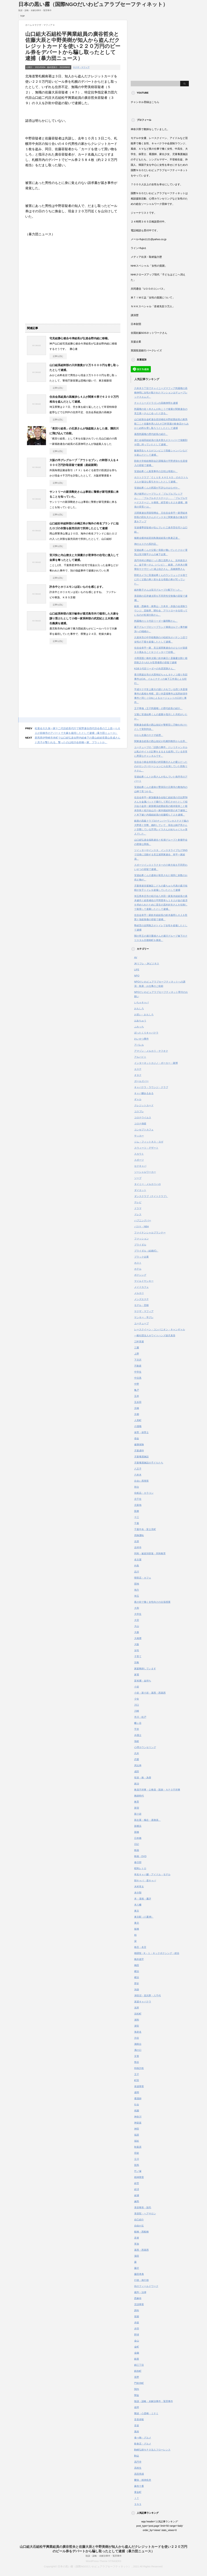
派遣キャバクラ (142, 2001)
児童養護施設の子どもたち (148, 1462)
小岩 (136, 1686)
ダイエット (140, 1190)
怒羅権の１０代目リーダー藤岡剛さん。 (156, 621)
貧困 (136, 2316)
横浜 (136, 1971)
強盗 (136, 1741)
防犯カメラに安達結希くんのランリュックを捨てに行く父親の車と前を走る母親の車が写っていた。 (160, 579)
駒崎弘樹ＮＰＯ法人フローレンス (152, 2449)
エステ (137, 1069)
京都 (136, 1414)
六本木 (137, 1474)
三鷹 (136, 1347)
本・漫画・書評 (142, 1898)
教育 (136, 1801)
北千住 (137, 1499)
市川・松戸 (140, 1717)
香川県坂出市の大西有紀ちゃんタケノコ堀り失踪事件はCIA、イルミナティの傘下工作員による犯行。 (160, 679)
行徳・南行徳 (141, 2280)
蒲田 (136, 2256)
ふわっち (139, 1026)
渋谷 (136, 2038)
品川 (136, 1571)
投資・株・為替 (142, 1777)
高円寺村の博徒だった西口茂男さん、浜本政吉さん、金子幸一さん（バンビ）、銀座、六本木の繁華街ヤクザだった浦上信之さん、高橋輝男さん (160, 564)
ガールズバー (141, 1081)
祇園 (136, 2110)
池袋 (136, 1989)
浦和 (136, 2019)
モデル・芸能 (141, 1305)
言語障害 (139, 2304)
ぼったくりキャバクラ (146, 1032)
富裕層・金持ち (142, 1680)
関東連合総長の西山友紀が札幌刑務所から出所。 (160, 741)
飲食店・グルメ (142, 2443)
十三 (136, 1517)
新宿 (136, 1807)
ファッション (141, 1238)
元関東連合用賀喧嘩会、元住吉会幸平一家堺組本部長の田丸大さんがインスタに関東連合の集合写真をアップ (160, 517)
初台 (136, 1486)
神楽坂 (137, 2122)
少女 (136, 1698)
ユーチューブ (141, 1323)
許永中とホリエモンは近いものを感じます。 (77, 586)
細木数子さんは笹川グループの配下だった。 (158, 589)
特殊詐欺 (139, 2068)
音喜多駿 (139, 2419)
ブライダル (140, 1244)
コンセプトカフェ (144, 1129)
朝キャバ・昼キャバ (145, 1880)
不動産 (137, 1365)
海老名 (137, 2031)
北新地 (137, 1505)
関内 (136, 2389)
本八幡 (137, 1904)
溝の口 (137, 2050)
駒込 (136, 2455)
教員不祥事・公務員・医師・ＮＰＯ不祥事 (157, 1789)
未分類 (137, 1892)
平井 (136, 1729)
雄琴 (136, 2407)
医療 (136, 1511)
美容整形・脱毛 (142, 2207)
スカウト (139, 1153)
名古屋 (137, 1559)
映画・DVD (140, 1856)
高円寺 (137, 2461)
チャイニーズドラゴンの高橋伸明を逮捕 (156, 403)
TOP (22, 16)
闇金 (136, 2395)
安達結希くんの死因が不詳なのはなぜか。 (157, 487)
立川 (136, 2159)
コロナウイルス (142, 1117)
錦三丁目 (139, 2365)
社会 (136, 2104)
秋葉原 (137, 2147)
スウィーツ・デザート (146, 1147)
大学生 (137, 1614)
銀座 (136, 2358)
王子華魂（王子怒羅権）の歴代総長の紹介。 (158, 708)
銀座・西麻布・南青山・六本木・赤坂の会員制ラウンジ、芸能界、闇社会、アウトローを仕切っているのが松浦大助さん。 (160, 610)
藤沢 (136, 2268)
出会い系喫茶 (141, 1480)
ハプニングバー (142, 1220)
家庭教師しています (145, 1668)
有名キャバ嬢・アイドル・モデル (152, 1874)
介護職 (137, 1426)
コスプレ (139, 1111)
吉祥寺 (137, 1547)
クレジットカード (144, 1105)
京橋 (136, 1408)
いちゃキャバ (141, 1002)
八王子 (137, 1468)
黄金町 (137, 2492)
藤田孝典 (139, 2274)
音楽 (136, 2425)
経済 (136, 2189)
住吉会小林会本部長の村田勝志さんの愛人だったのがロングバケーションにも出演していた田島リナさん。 (160, 766)
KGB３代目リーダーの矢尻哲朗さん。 (155, 668)
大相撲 (137, 1638)
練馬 (136, 2201)
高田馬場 (139, 2474)
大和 (136, 1608)
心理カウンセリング (145, 1747)
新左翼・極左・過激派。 (147, 1820)
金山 (136, 2340)
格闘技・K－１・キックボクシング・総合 (156, 1953)
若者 (136, 2237)
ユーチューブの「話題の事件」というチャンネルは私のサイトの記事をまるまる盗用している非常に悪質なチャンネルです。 (160, 751)
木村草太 (139, 1886)
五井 (136, 1396)
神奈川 (137, 2116)
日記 (136, 1844)
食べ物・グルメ (142, 2437)
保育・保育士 (141, 1432)
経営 (136, 2183)
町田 (136, 2080)
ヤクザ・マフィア (81, 67)
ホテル (137, 1268)
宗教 (136, 1662)
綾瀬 (136, 2195)
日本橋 (137, 1838)
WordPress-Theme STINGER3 (103, 2561)
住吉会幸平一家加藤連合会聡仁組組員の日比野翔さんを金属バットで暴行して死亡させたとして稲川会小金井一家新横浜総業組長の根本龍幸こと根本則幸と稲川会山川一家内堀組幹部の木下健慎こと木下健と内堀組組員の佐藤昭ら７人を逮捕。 (160, 806)
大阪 (136, 1644)
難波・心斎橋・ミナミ (146, 2413)
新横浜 (137, 1826)
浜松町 (137, 2013)
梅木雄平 (139, 1959)
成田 (136, 1771)
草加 (136, 2243)
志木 (136, 1753)
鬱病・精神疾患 (142, 2480)
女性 (136, 1650)
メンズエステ (141, 1299)
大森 (136, 1632)
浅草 (136, 2007)
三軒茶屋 (139, 1341)
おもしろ (139, 1008)
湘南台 (137, 2044)
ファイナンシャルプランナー (150, 1232)
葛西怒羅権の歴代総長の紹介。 (151, 434)
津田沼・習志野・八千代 (147, 1995)
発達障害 (139, 2086)
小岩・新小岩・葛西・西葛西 (150, 1692)
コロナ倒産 (140, 1123)
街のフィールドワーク (146, 2286)
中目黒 (137, 1377)
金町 (136, 2346)
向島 (136, 1565)
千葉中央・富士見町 (145, 1529)
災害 (136, 2056)
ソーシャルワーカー (145, 1172)
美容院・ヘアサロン (145, 2213)
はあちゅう (140, 1020)
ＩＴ (136, 2498)
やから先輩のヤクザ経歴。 (148, 735)
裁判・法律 (140, 2292)
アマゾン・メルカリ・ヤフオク (151, 1051)
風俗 (136, 2431)
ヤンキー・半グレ (144, 1317)
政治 (136, 1783)
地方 (136, 1589)
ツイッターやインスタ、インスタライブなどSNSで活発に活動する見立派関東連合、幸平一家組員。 (161, 854)
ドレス (137, 1214)
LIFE (136, 969)
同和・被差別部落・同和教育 (150, 1553)
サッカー (139, 1135)
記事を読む (58, 356)
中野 (136, 1384)
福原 (136, 2134)
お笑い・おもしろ (144, 1014)
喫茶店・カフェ (142, 1577)
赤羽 (136, 2328)
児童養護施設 (141, 1456)
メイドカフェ (141, 1287)
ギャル (137, 1099)
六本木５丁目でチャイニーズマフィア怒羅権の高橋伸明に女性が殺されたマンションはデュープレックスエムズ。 (160, 392)
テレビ (137, 1202)
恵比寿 (137, 1765)
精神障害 (139, 2177)
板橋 (136, 1929)
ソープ (137, 1178)
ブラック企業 (141, 1256)
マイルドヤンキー (144, 1281)
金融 (136, 2352)
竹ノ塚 (137, 2171)
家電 (136, 1674)
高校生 (137, 2467)
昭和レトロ (140, 1868)
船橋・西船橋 (141, 2231)
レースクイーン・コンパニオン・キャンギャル (159, 1329)
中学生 (137, 1371)
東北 (136, 1922)
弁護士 (137, 1735)
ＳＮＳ (137, 2504)
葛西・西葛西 (141, 2249)
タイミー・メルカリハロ (147, 1184)
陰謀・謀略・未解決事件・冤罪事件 (153, 2401)
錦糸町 (137, 2371)
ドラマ (137, 1208)
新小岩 (137, 1813)
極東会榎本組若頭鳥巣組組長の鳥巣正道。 (157, 538)
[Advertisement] (51, 276)
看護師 (137, 2098)
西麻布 (137, 2298)
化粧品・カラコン (144, 1493)
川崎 (136, 1711)
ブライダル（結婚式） (146, 1250)
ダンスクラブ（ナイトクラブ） (151, 1196)
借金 (136, 1438)
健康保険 (139, 1444)
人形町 (137, 1420)
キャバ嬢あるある (144, 1093)
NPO (136, 975)
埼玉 (136, 1595)
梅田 (136, 1965)
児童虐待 (139, 1450)
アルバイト (140, 1057)
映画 (136, 1850)
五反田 (137, 1402)
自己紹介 (139, 2219)
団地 (136, 1583)
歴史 (136, 1983)
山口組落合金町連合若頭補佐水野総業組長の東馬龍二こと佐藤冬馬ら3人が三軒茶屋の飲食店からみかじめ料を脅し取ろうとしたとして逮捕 (161, 423)
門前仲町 (139, 2383)
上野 (136, 1353)
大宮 (136, 1620)
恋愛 (136, 1759)
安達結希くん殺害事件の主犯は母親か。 (156, 471)
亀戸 (136, 1390)
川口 (136, 1704)
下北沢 (137, 1359)
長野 (136, 2377)
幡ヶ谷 (137, 1723)
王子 (136, 2074)
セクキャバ (140, 1166)
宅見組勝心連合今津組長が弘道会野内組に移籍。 (79, 338)
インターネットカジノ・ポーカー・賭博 (156, 1063)
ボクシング (140, 1275)
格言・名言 (140, 1947)
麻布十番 (139, 2486)
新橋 (136, 1832)
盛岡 (136, 2092)
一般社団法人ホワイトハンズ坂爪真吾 (154, 1335)
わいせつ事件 (141, 1038)
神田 (136, 2128)
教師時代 (139, 1795)
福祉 (136, 2140)
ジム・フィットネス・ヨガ (148, 1141)
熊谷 (136, 2062)
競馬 (136, 2165)
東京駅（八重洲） (144, 1916)
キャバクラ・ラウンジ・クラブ (151, 1087)
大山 (136, 1626)
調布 (136, 2310)
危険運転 (139, 1535)
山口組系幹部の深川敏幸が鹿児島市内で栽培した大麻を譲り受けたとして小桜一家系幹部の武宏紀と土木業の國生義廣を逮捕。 (84, 618)
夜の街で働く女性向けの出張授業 (152, 1602)
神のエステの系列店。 (146, 544)
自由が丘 (139, 2225)
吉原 (136, 1541)
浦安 (136, 2025)
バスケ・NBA (141, 1226)
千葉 (136, 1523)
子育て (137, 1656)
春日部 (137, 1862)
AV (135, 957)
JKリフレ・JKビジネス (146, 963)
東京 (136, 1910)
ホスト (137, 1262)
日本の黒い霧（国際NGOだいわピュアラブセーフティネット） (93, 4)
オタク (137, 1075)
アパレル (139, 1044)
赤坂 (136, 2322)
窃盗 (136, 2153)
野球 (136, 2334)
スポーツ (139, 1159)
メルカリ (139, 1293)
